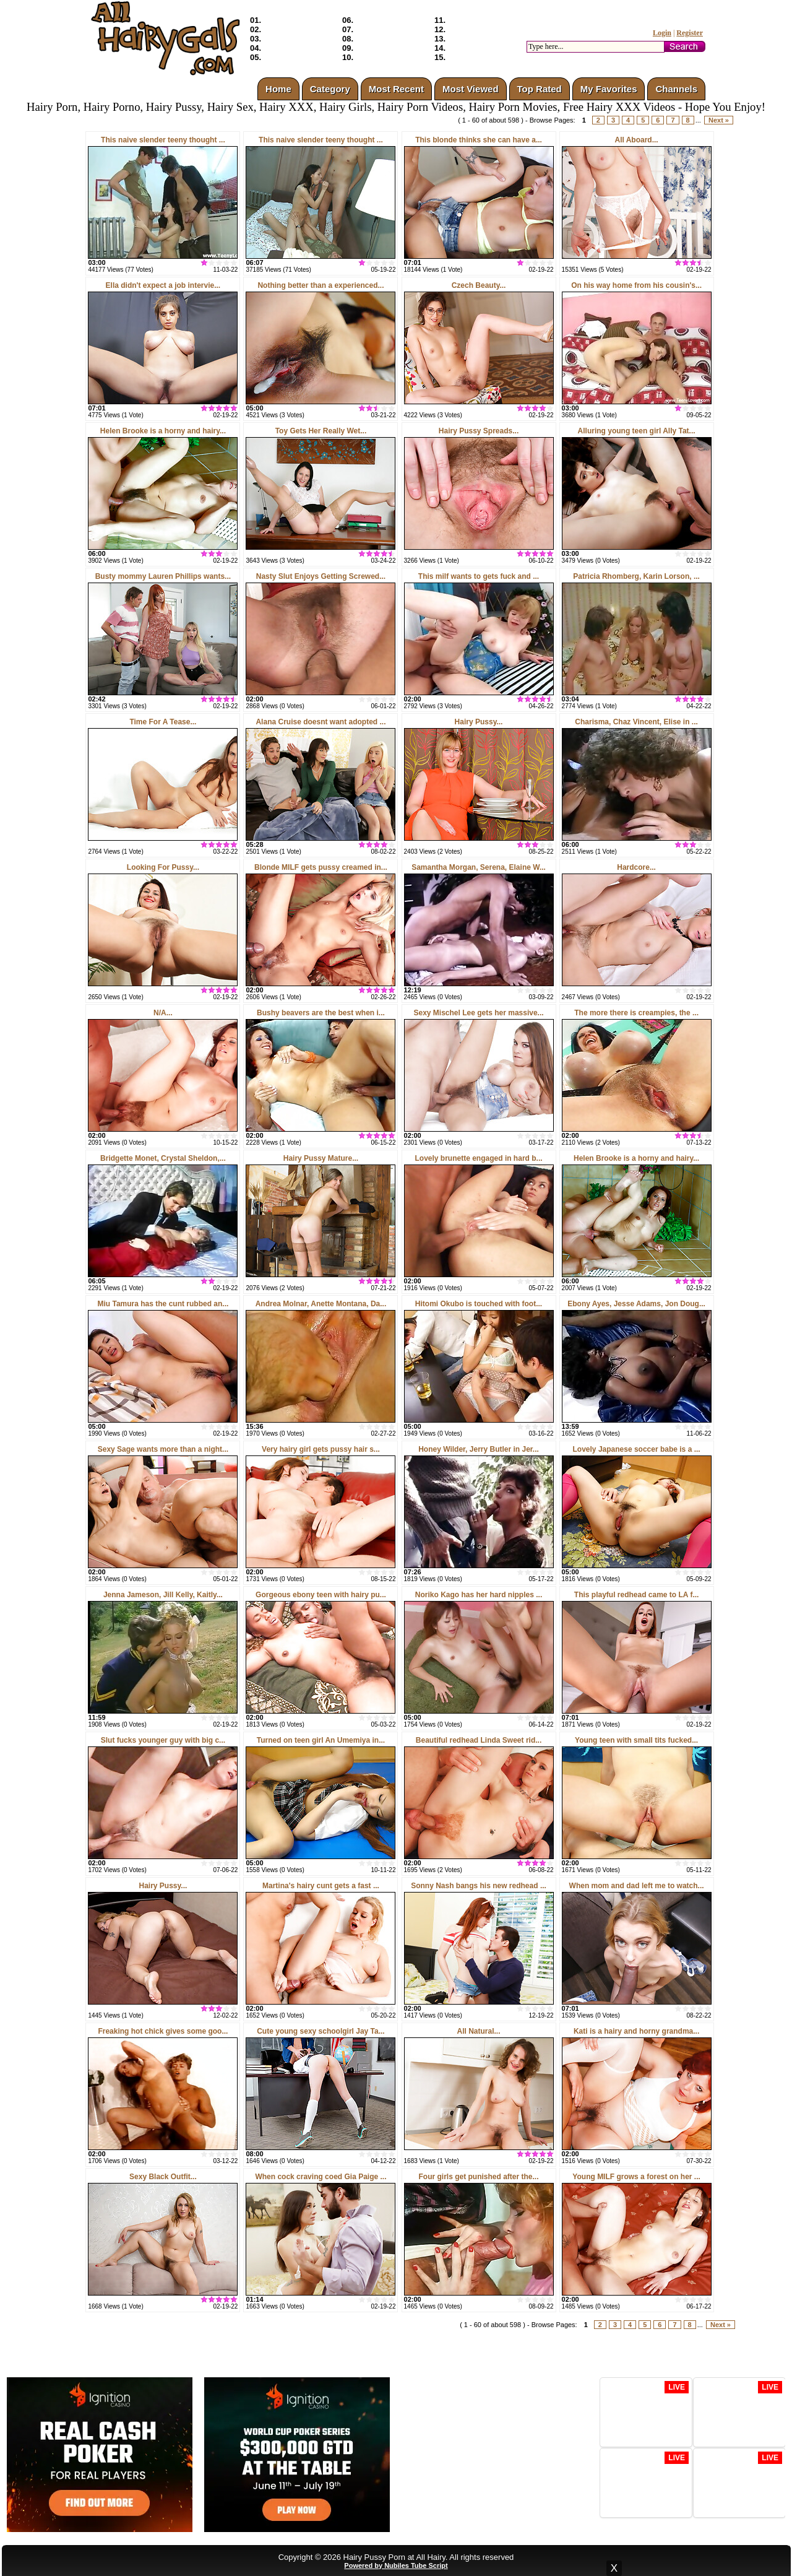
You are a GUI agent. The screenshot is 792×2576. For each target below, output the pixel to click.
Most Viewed (470, 89)
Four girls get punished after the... (479, 2176)
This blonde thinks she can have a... (478, 140)
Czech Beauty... (479, 285)
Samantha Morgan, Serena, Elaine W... (478, 867)
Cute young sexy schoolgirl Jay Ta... (321, 2031)
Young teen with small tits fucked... (636, 1740)
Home (278, 89)
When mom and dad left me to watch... (636, 1885)
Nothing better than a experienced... (320, 285)
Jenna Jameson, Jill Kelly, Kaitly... (163, 1594)
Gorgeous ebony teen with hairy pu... (321, 1594)
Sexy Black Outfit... (163, 2176)
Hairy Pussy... (479, 722)
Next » (718, 120)
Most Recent (396, 89)
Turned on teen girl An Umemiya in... (321, 1740)
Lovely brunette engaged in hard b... (479, 1158)
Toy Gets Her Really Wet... (321, 431)
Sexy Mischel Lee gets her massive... (478, 1012)
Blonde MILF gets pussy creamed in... (320, 867)
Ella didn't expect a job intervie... (163, 285)
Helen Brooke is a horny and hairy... (163, 431)
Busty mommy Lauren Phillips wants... (163, 576)
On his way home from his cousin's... (636, 285)
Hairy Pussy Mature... (320, 1158)
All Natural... (479, 2031)
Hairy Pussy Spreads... (479, 431)
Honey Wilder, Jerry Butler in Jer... (478, 1449)
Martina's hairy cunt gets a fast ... (320, 1885)
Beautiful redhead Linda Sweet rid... (478, 1740)
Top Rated (539, 89)
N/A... (163, 1012)
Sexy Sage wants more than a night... (163, 1449)
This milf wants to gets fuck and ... (478, 576)
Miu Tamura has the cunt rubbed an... (163, 1303)
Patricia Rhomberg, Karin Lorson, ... (636, 576)
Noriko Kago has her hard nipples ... (478, 1594)
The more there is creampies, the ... (636, 1012)
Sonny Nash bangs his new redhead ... (478, 1885)
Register (689, 32)
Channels (676, 89)
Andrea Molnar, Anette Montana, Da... (321, 1303)
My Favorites (608, 89)
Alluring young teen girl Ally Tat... (636, 431)
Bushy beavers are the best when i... (321, 1012)
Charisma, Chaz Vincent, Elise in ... (636, 722)
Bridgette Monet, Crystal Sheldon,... (163, 1158)
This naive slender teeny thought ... (163, 140)
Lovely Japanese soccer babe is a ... (636, 1449)
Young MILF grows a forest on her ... (636, 2176)
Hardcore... (636, 867)
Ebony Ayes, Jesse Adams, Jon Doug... (636, 1303)
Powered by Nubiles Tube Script (395, 2565)
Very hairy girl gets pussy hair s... (321, 1449)
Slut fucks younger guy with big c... (163, 1740)
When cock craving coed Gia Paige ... (320, 2176)
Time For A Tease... (162, 722)
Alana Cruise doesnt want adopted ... (320, 722)
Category (330, 89)
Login (662, 32)
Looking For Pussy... (163, 867)
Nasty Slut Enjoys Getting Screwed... (320, 576)
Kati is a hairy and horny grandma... (636, 2031)
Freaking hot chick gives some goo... (163, 2031)
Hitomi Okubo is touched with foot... (478, 1303)
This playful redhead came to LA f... (636, 1594)
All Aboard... (636, 140)
